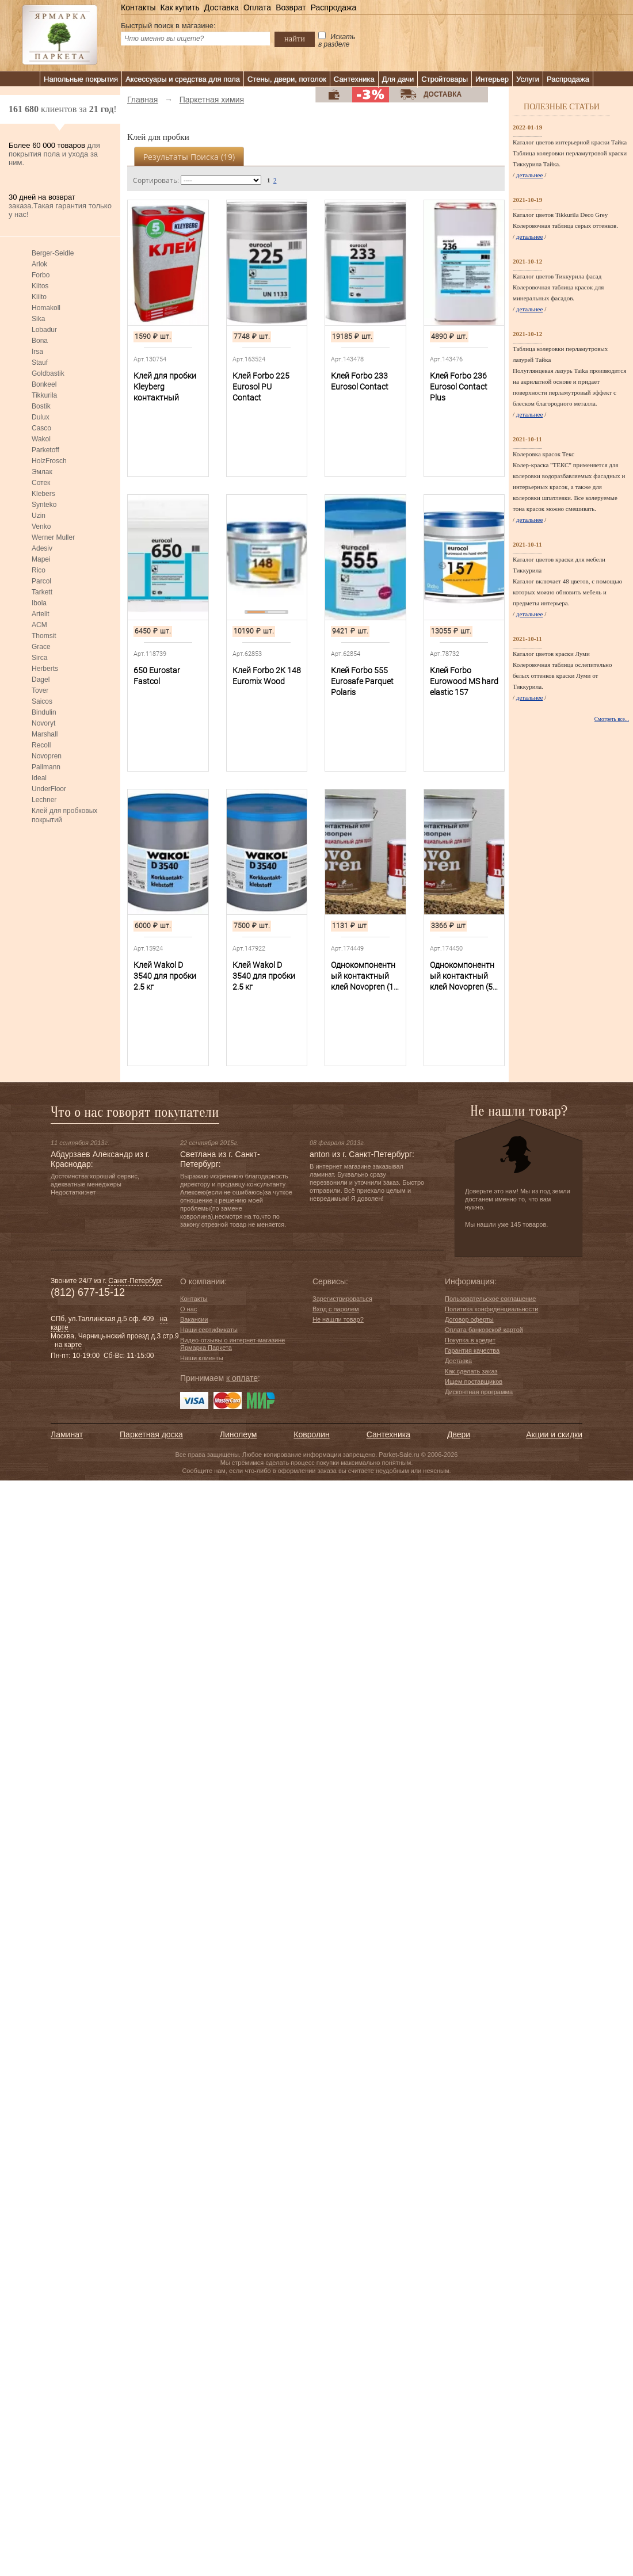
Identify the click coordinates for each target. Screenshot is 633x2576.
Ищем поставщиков (473, 1381)
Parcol (41, 581)
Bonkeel (44, 384)
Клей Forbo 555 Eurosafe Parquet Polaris (362, 681)
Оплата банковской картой (484, 1329)
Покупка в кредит (470, 1340)
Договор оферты (469, 1319)
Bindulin (44, 712)
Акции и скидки (554, 1434)
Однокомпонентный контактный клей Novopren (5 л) (462, 976)
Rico (38, 570)
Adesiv (42, 548)
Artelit (40, 614)
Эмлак (42, 472)
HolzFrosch (49, 461)
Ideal (39, 778)
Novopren (47, 756)
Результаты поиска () (189, 156)
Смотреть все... (611, 719)
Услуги (527, 79)
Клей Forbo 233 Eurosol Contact (359, 381)
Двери (458, 1434)
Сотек (41, 483)
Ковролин (311, 1434)
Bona (40, 341)
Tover (40, 690)
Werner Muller (53, 537)
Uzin (38, 516)
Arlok (39, 264)
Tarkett (42, 592)
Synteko (44, 505)
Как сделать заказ (471, 1371)
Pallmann (46, 767)
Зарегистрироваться (342, 1298)
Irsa (37, 352)
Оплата (257, 7)
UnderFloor (49, 789)
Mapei (41, 559)
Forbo (40, 275)
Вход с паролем (335, 1309)
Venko (41, 526)
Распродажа (334, 7)
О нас (188, 1309)
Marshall (45, 734)
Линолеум (238, 1434)
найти (294, 38)
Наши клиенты (201, 1357)
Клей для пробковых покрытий (64, 815)
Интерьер (492, 79)
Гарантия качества (472, 1350)
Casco (41, 428)
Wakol (41, 439)
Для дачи (398, 79)
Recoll (41, 745)
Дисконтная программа (479, 1391)
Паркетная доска (151, 1434)
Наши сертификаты (209, 1329)
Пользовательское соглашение (490, 1298)
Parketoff (45, 450)
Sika (38, 319)
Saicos (42, 701)
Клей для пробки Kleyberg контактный (165, 386)
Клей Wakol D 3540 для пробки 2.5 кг (165, 975)
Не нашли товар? (338, 1319)
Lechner (44, 800)
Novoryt (43, 723)
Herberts (45, 669)
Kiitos (40, 286)
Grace (41, 647)
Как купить (179, 7)
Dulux (40, 417)
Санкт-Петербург (135, 1281)
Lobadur (44, 330)
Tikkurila (44, 395)
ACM (39, 625)
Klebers (43, 494)
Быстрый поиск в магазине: (168, 25)
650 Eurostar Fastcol (157, 676)
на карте (68, 1345)
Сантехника (354, 79)
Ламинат (67, 1434)
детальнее (529, 174)
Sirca (39, 658)
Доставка (221, 7)
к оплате (242, 1378)
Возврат (291, 7)
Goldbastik (48, 373)
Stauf (40, 362)
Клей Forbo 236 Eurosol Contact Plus (458, 386)
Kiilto (39, 297)
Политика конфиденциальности (491, 1309)
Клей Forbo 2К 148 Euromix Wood (266, 676)
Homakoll (46, 308)
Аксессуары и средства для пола (182, 79)
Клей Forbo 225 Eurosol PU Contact (260, 386)
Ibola (39, 603)
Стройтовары (444, 79)
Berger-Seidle (53, 253)
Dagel (40, 680)
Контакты (138, 7)
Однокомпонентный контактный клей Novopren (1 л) (363, 976)
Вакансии (194, 1319)
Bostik (41, 406)
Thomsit (44, 636)
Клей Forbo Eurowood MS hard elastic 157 (464, 681)
